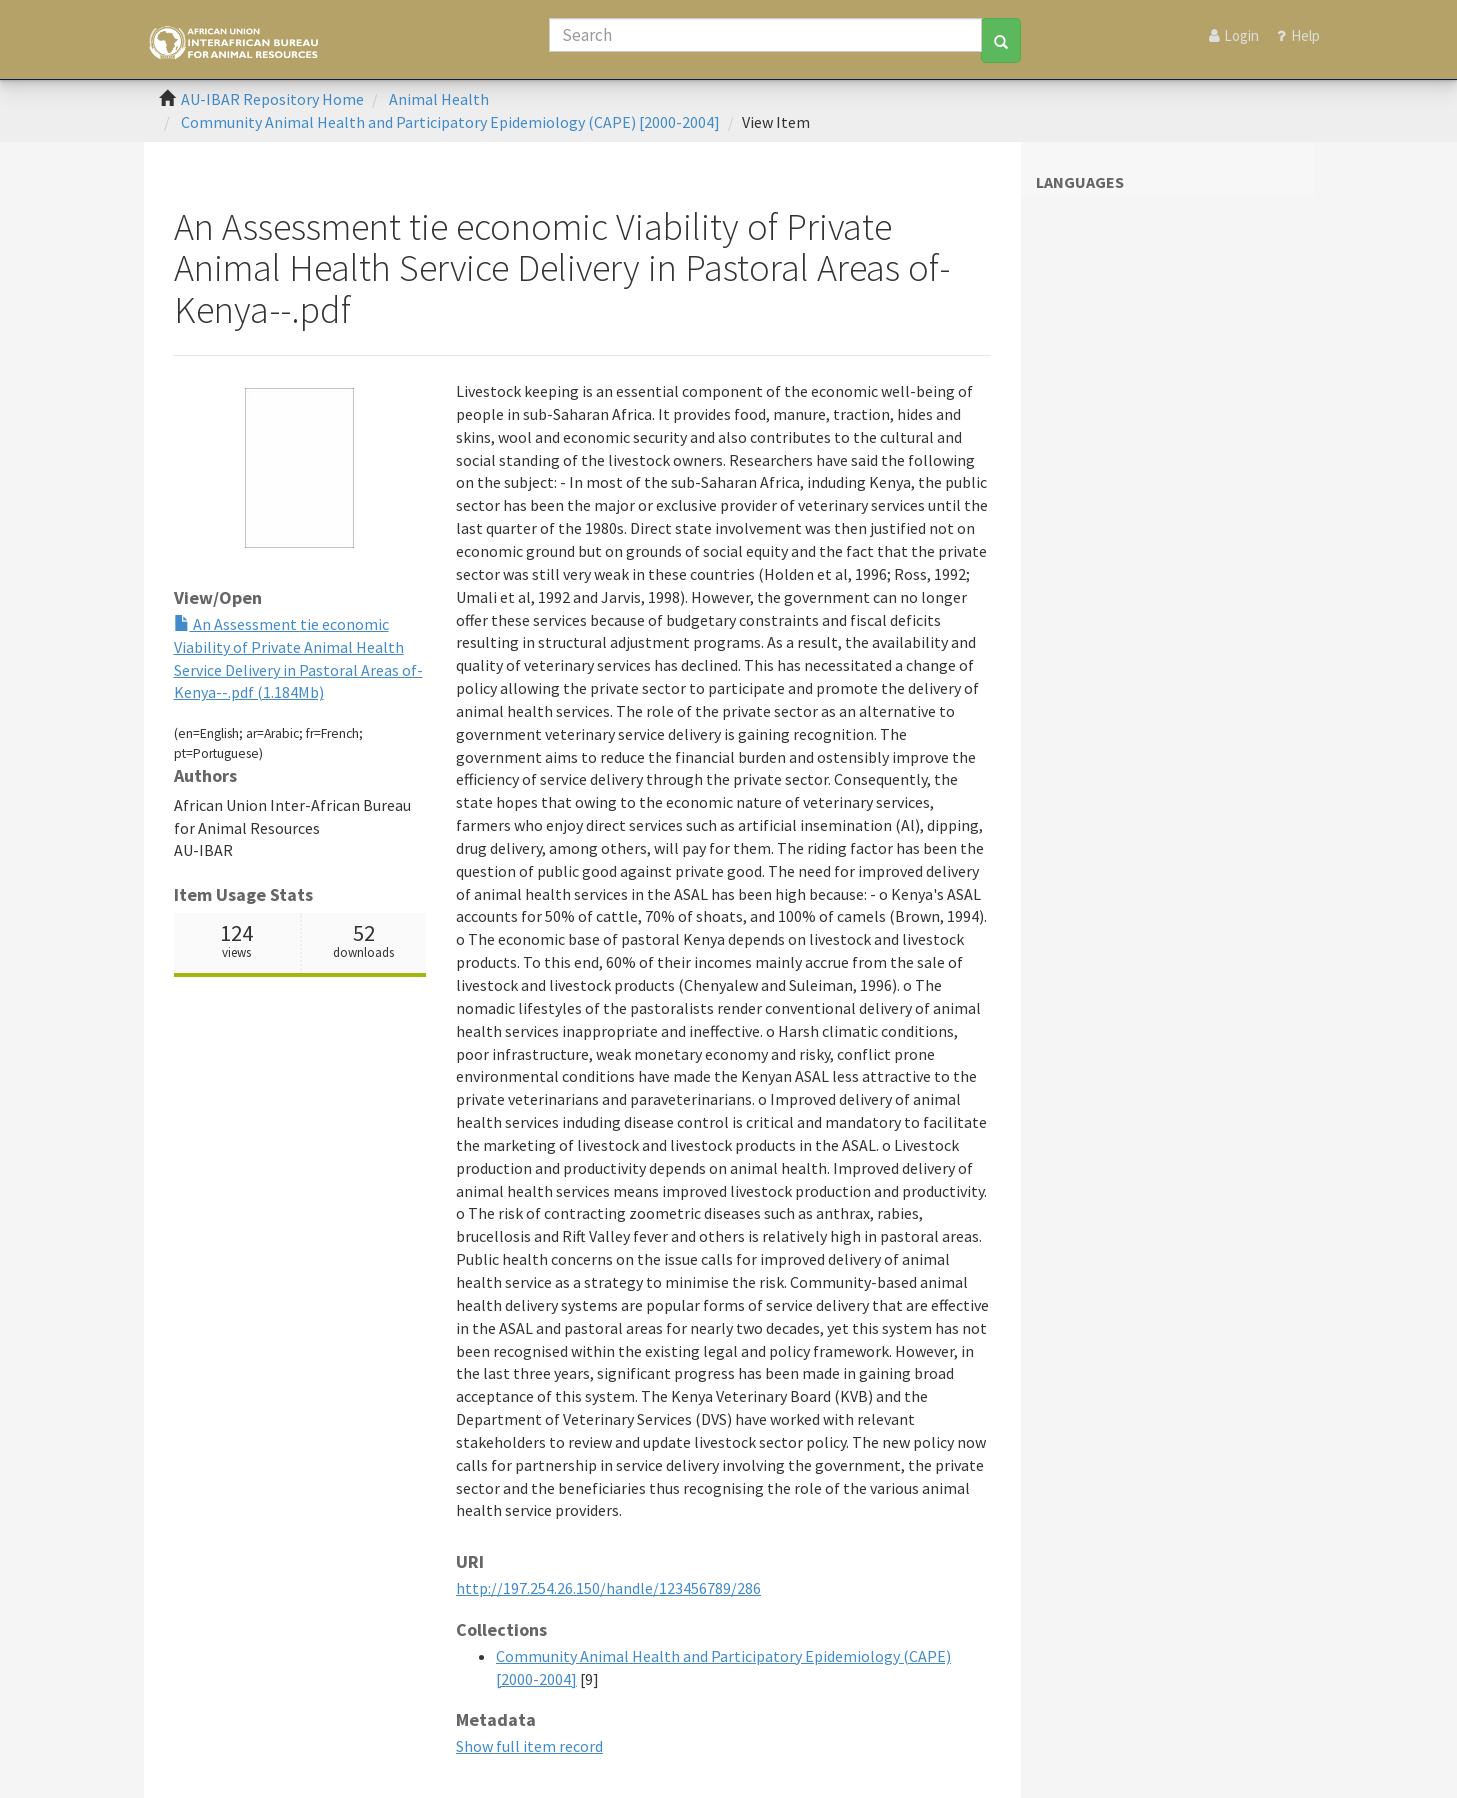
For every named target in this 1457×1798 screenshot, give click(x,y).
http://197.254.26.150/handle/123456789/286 (608, 1588)
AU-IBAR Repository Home (272, 99)
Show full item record (529, 1746)
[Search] (766, 35)
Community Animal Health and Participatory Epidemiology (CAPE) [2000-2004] (450, 122)
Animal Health (439, 99)
